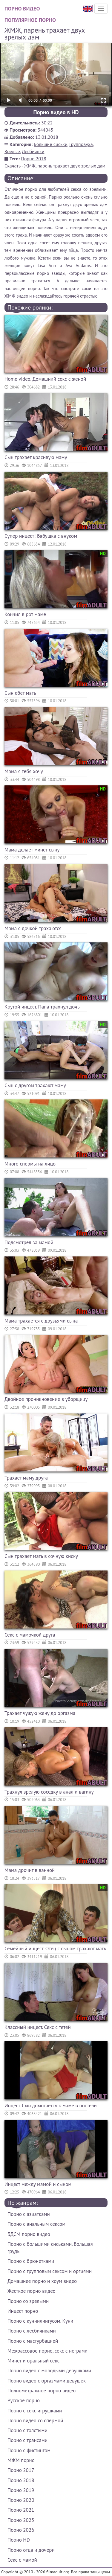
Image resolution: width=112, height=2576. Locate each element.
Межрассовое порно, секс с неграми (47, 2351)
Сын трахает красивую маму (35, 457)
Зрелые (12, 151)
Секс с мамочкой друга (29, 1634)
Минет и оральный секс (33, 2360)
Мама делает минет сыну (32, 849)
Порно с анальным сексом (36, 2224)
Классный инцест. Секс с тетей (37, 2027)
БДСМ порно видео (28, 2234)
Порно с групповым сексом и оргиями (49, 2271)
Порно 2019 (20, 2490)
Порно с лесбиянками (31, 2330)
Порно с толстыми (27, 2430)
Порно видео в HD (56, 112)
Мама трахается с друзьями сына (41, 1320)
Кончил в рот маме (25, 614)
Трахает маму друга (26, 1477)
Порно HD (18, 2540)
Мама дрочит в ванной (29, 1870)
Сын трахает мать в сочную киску (41, 1556)
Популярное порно (30, 19)
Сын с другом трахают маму (35, 1085)
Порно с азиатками (28, 2214)
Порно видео (22, 8)
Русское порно (23, 2400)
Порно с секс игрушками (34, 2410)
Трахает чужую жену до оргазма (39, 1713)
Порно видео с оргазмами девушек (46, 2380)
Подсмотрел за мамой (28, 1242)
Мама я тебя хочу (23, 771)
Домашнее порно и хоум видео (42, 2281)
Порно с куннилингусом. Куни (40, 2321)
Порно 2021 (20, 2510)
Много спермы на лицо (30, 1163)
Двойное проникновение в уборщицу (46, 1399)
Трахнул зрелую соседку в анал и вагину (49, 1792)
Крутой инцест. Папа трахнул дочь (42, 1006)
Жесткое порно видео (31, 2291)
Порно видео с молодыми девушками (49, 2370)
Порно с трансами (27, 2440)
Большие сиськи (50, 144)
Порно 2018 (33, 159)
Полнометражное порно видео (41, 2390)
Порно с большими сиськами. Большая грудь (50, 2247)
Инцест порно (22, 2311)
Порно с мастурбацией (32, 2341)
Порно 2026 (20, 2530)
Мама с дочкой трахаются (33, 928)
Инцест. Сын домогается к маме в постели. (51, 2105)
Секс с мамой (22, 2560)
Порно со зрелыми (28, 2301)
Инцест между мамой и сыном (37, 2184)
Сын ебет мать (20, 693)
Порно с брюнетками (30, 2261)
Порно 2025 (20, 2520)
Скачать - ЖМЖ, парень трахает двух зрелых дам (54, 166)
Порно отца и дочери (31, 2550)
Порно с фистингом (28, 2450)
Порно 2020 (20, 2500)
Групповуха (81, 144)
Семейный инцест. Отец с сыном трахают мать (55, 1948)
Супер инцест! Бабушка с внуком (40, 536)
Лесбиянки (33, 151)
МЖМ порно (21, 2460)
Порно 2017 (20, 2470)
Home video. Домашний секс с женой (45, 379)
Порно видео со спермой (35, 2420)
